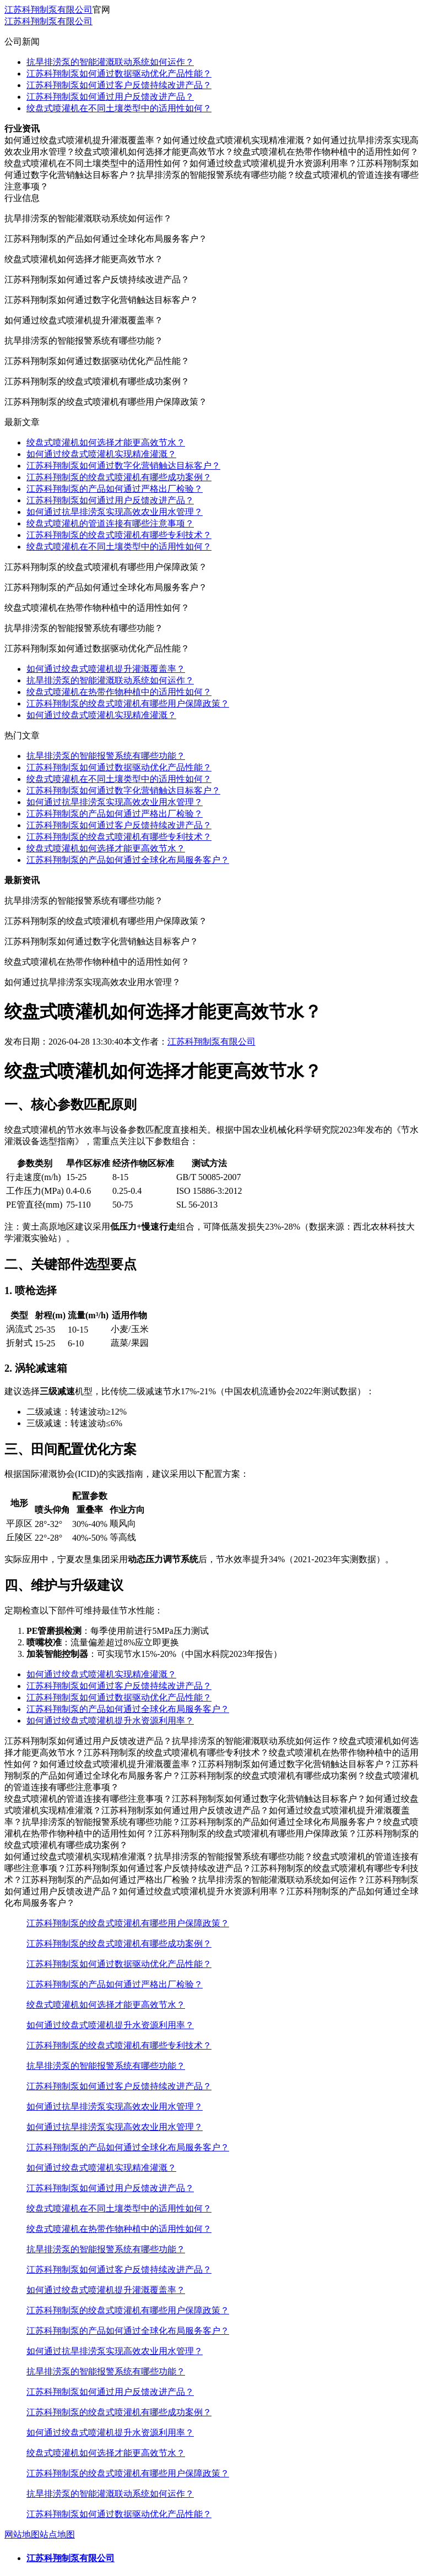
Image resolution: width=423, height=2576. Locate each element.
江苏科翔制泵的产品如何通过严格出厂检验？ (114, 488)
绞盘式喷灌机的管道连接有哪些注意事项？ (110, 523)
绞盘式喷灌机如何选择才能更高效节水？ (105, 442)
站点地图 (57, 2534)
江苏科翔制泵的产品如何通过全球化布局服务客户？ (127, 860)
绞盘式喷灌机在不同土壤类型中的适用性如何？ (119, 108)
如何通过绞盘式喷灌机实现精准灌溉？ (101, 454)
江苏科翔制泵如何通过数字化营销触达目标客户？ (123, 465)
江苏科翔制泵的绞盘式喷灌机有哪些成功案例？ (119, 477)
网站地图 (22, 2534)
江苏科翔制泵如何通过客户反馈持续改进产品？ (119, 85)
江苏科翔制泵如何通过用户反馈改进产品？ (110, 96)
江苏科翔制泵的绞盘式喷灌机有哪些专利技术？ (119, 535)
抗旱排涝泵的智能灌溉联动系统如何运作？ (110, 62)
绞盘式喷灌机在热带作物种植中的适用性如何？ (119, 692)
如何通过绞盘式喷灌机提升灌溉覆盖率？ (105, 668)
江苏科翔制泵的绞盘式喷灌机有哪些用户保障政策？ (127, 703)
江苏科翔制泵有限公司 (48, 9)
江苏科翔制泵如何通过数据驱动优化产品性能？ (119, 73)
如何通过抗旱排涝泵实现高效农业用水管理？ (114, 512)
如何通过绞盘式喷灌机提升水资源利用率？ (110, 1720)
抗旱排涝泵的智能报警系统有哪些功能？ (105, 755)
